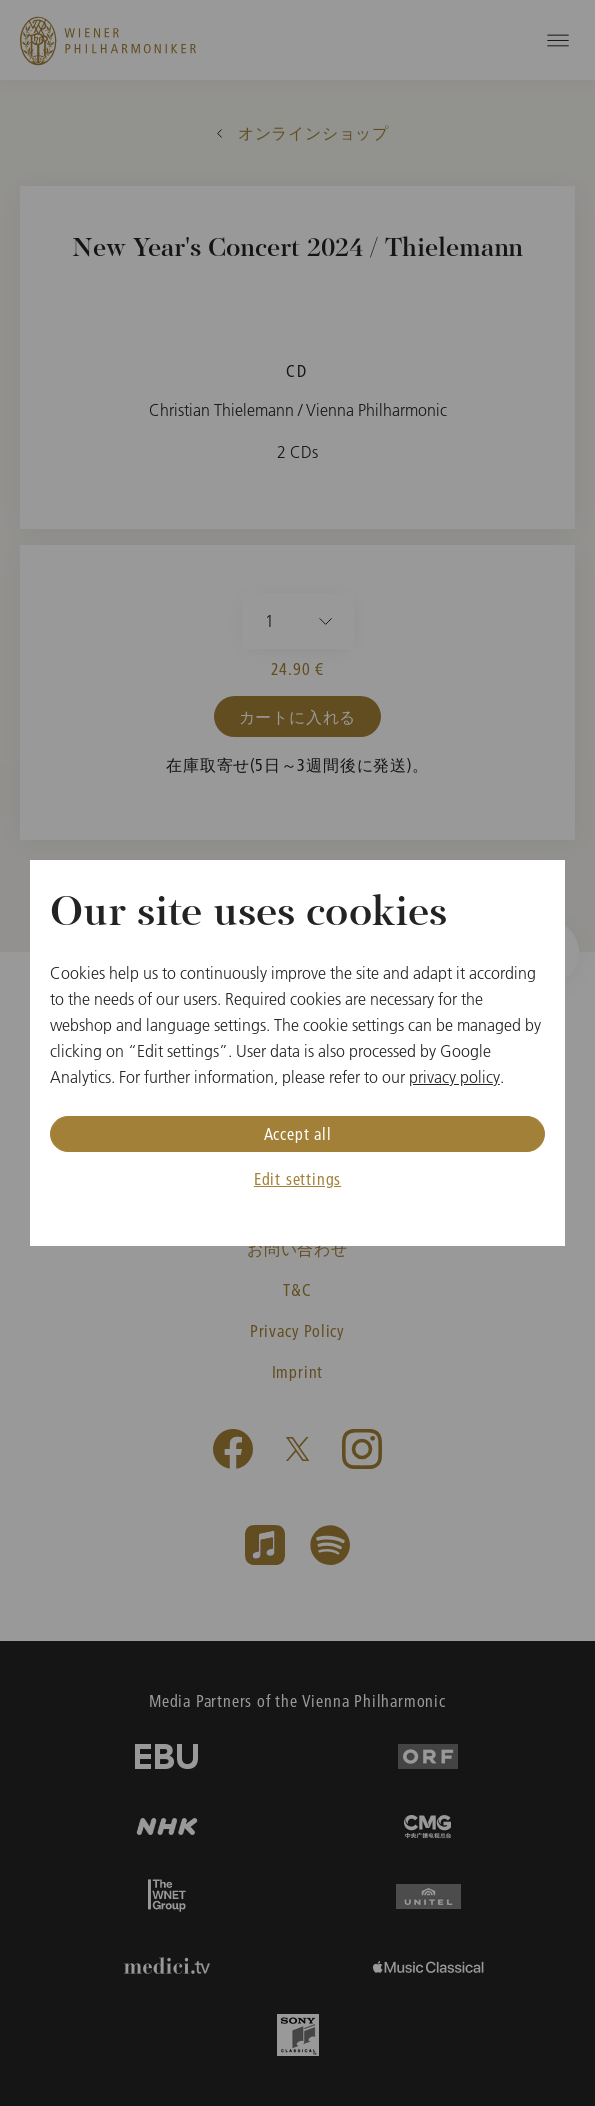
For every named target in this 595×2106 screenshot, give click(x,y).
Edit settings (297, 1178)
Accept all (298, 1133)
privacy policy (454, 1077)
